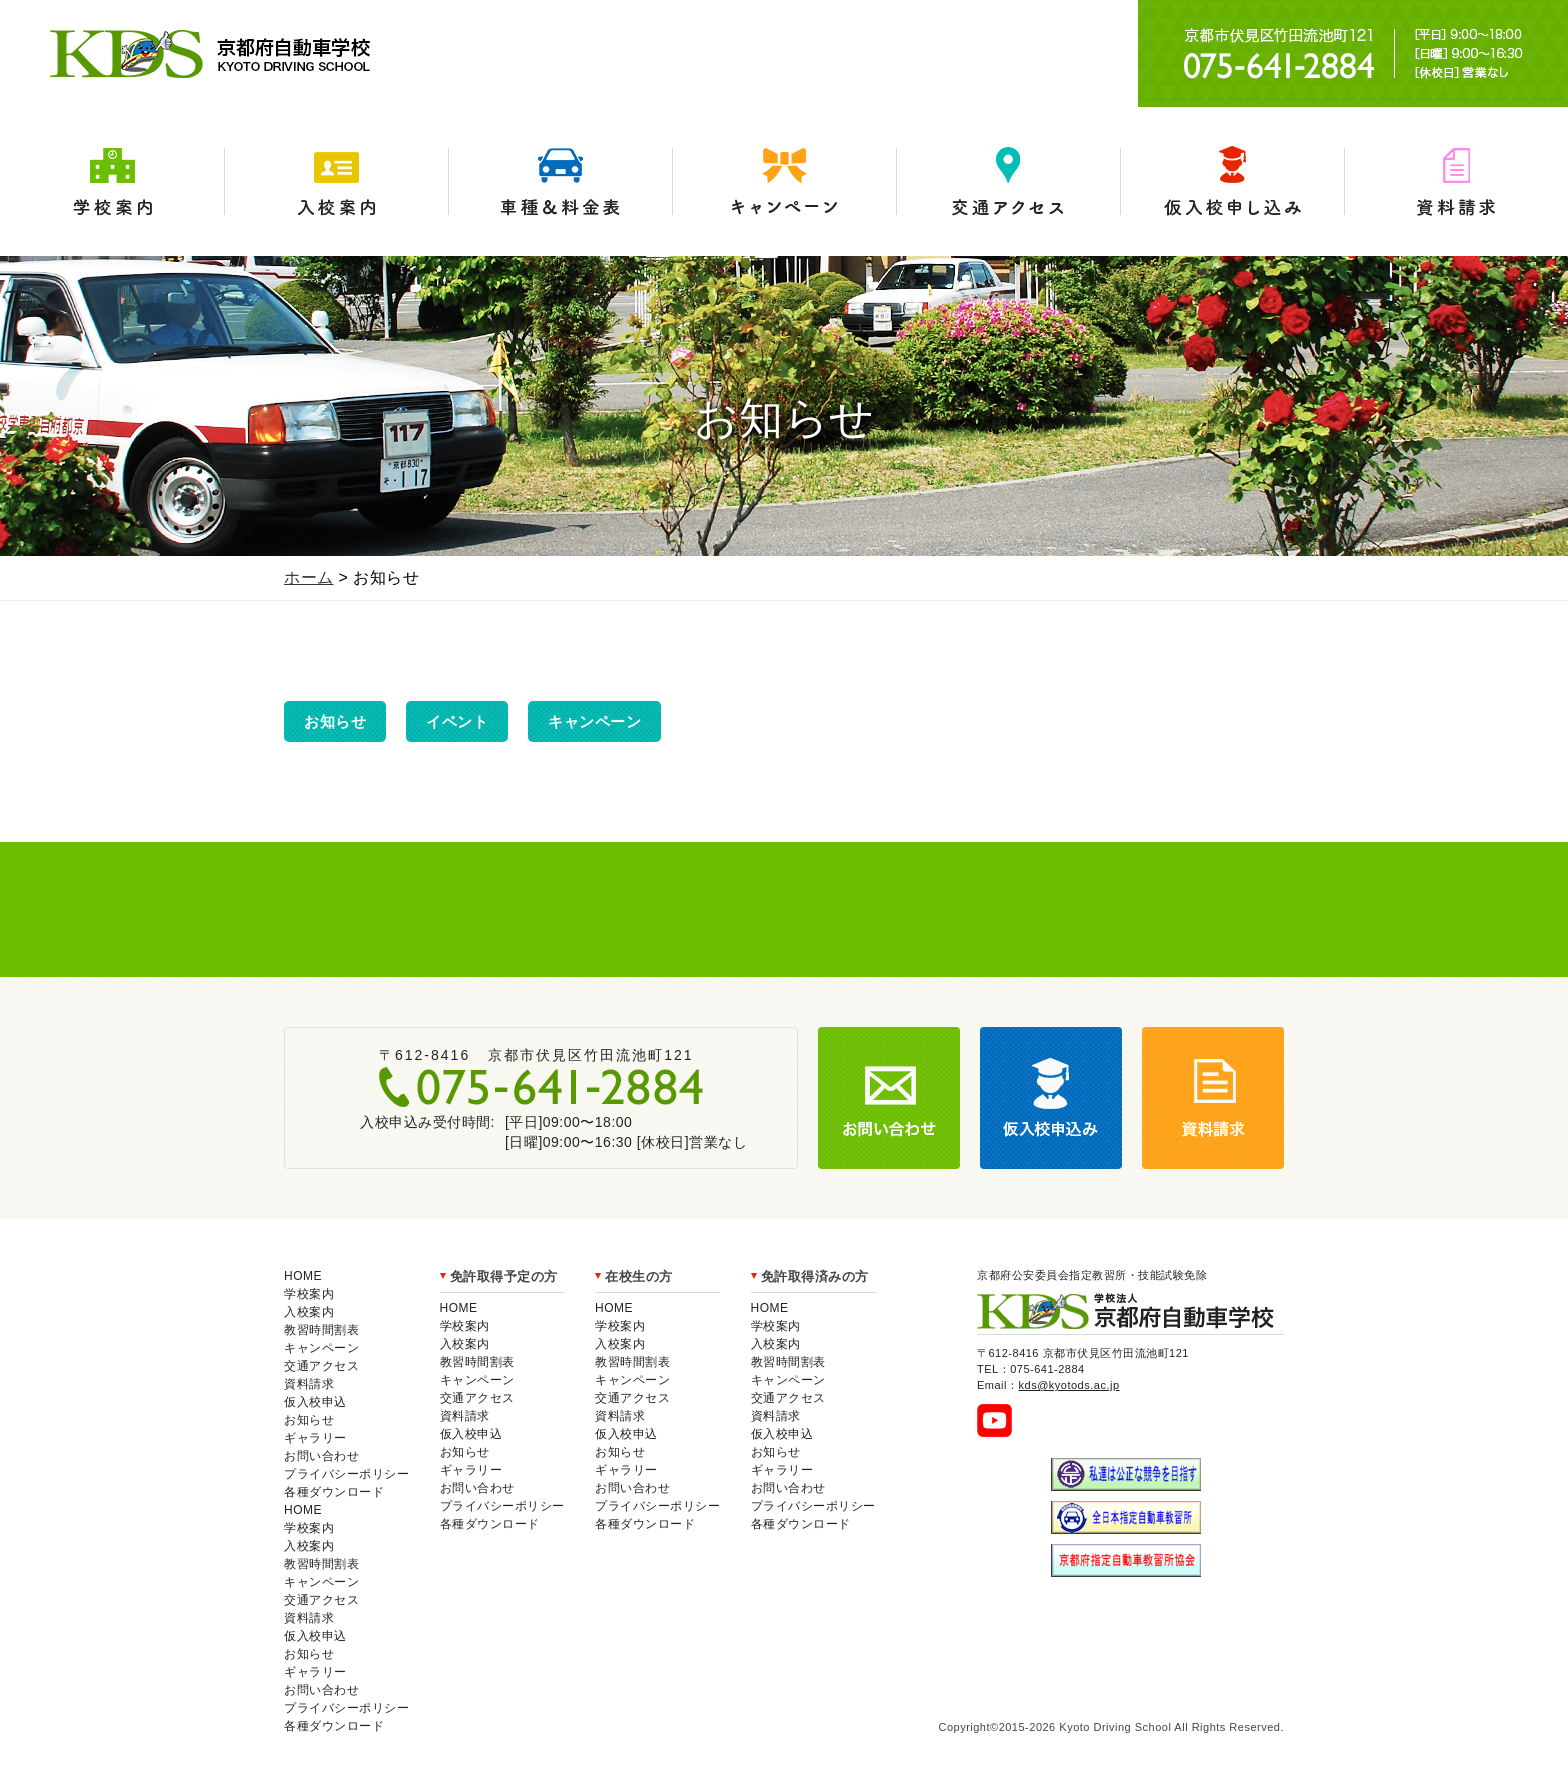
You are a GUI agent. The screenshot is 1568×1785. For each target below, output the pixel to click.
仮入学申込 (1232, 181)
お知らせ (335, 721)
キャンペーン (784, 181)
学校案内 (112, 181)
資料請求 (1456, 181)
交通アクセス (1008, 181)
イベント (457, 721)
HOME (303, 1276)
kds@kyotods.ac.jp (1069, 1385)
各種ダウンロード (334, 1492)
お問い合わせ (321, 1456)
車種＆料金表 (560, 181)
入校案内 (336, 181)
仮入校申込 (315, 1402)
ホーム (309, 577)
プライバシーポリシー (346, 1474)
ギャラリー (315, 1438)
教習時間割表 (321, 1330)
